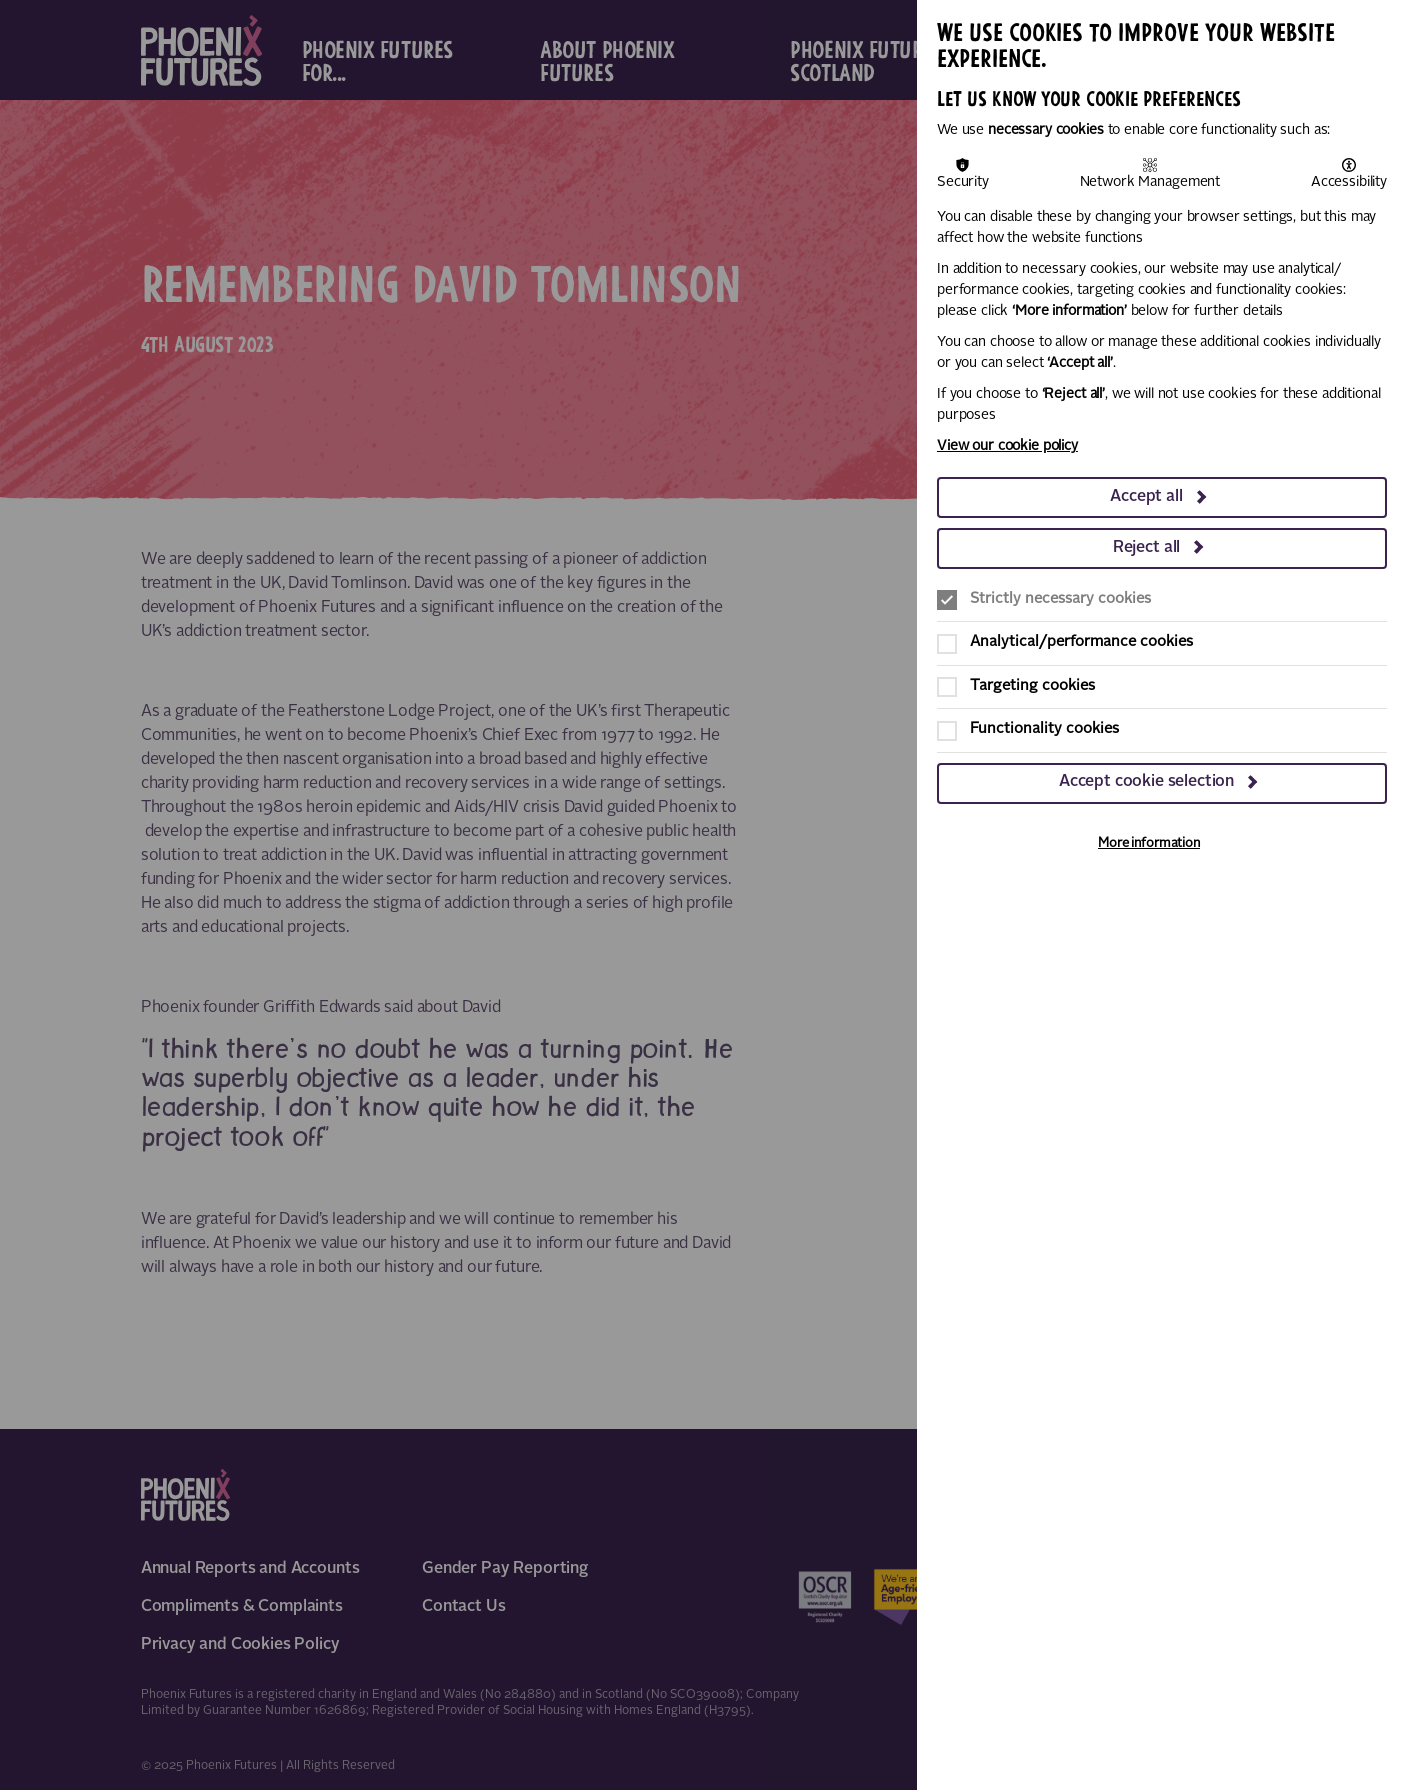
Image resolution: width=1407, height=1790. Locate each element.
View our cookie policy (1007, 446)
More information (1149, 843)
